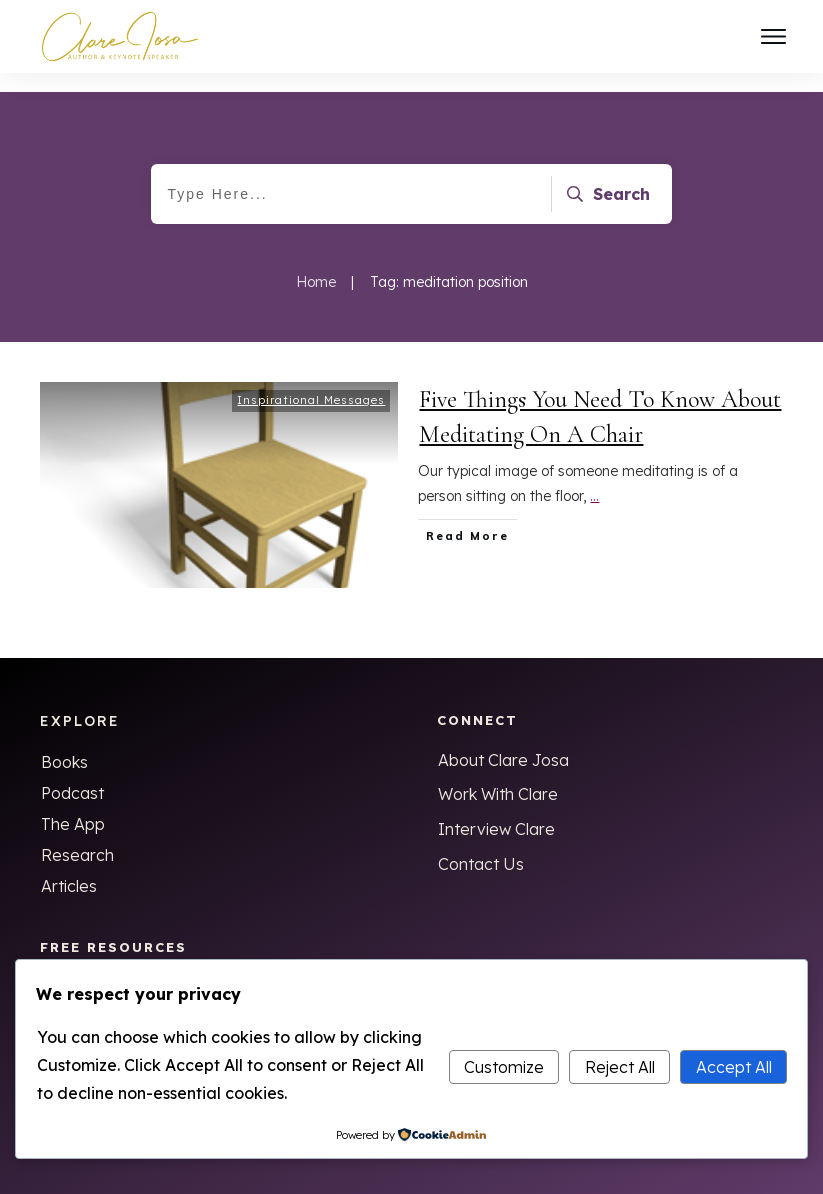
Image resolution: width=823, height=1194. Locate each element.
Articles (69, 867)
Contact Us (481, 845)
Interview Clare (496, 810)
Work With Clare (498, 775)
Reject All (620, 1067)
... (594, 477)
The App (73, 805)
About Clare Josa (503, 741)
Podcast (72, 774)
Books (64, 743)
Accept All (734, 1067)
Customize (504, 1067)
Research (77, 836)
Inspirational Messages (311, 381)
